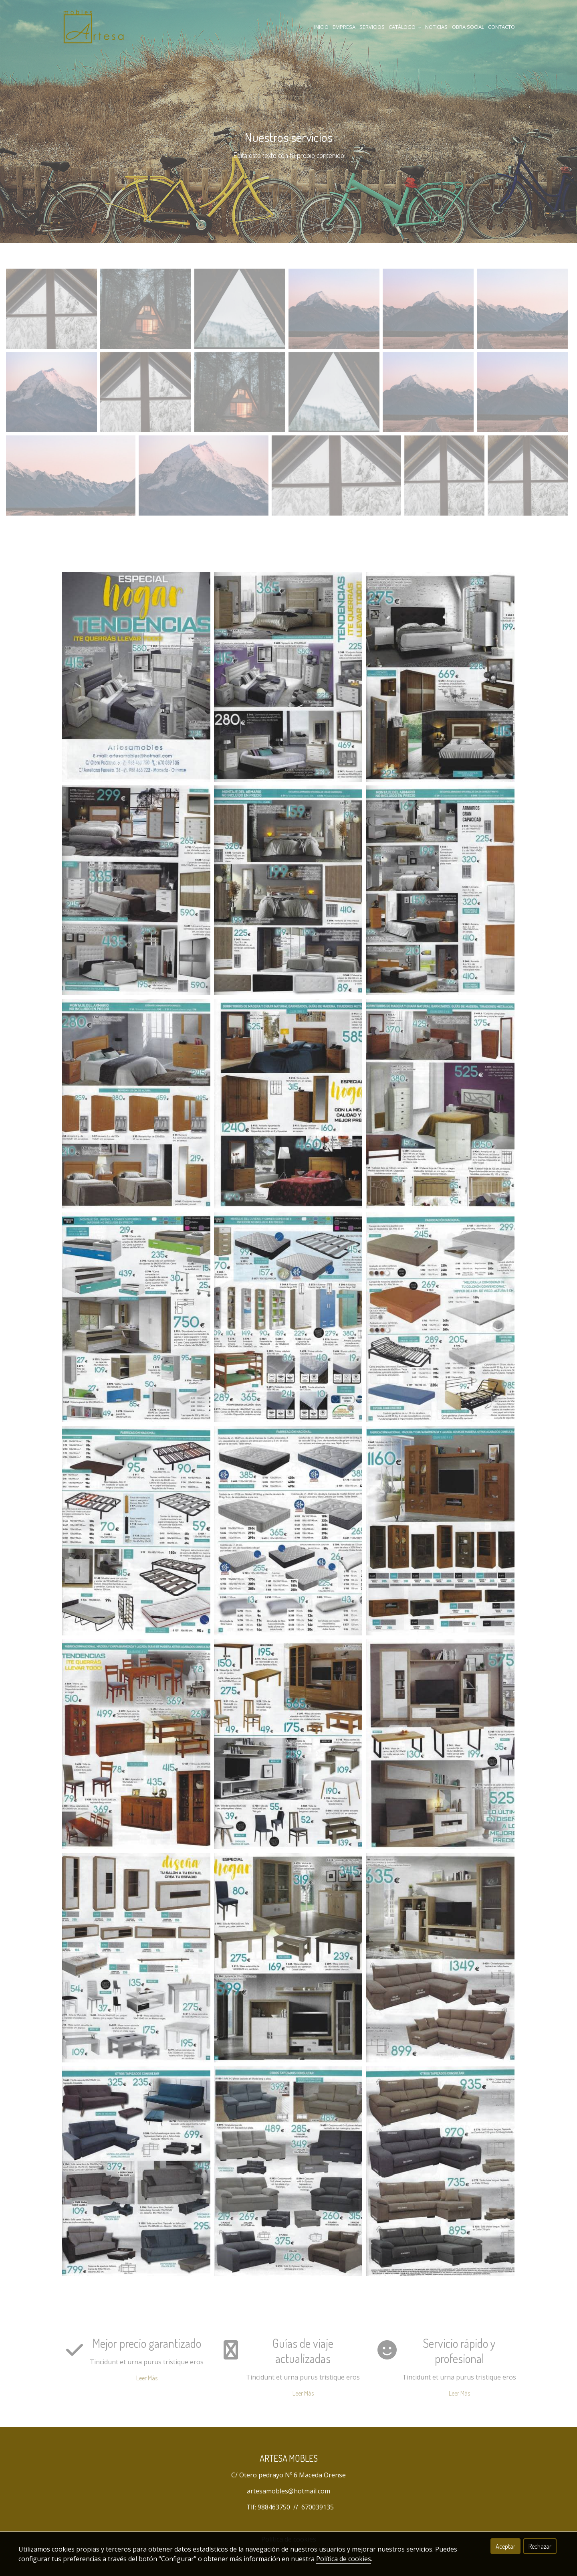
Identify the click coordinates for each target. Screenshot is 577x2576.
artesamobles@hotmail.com (288, 2491)
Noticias (436, 26)
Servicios (372, 26)
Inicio (321, 26)
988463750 (274, 2507)
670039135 (317, 2507)
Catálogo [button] (405, 26)
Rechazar (540, 2546)
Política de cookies (343, 2558)
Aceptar (505, 2546)
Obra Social (468, 26)
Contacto (501, 26)
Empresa (344, 26)
